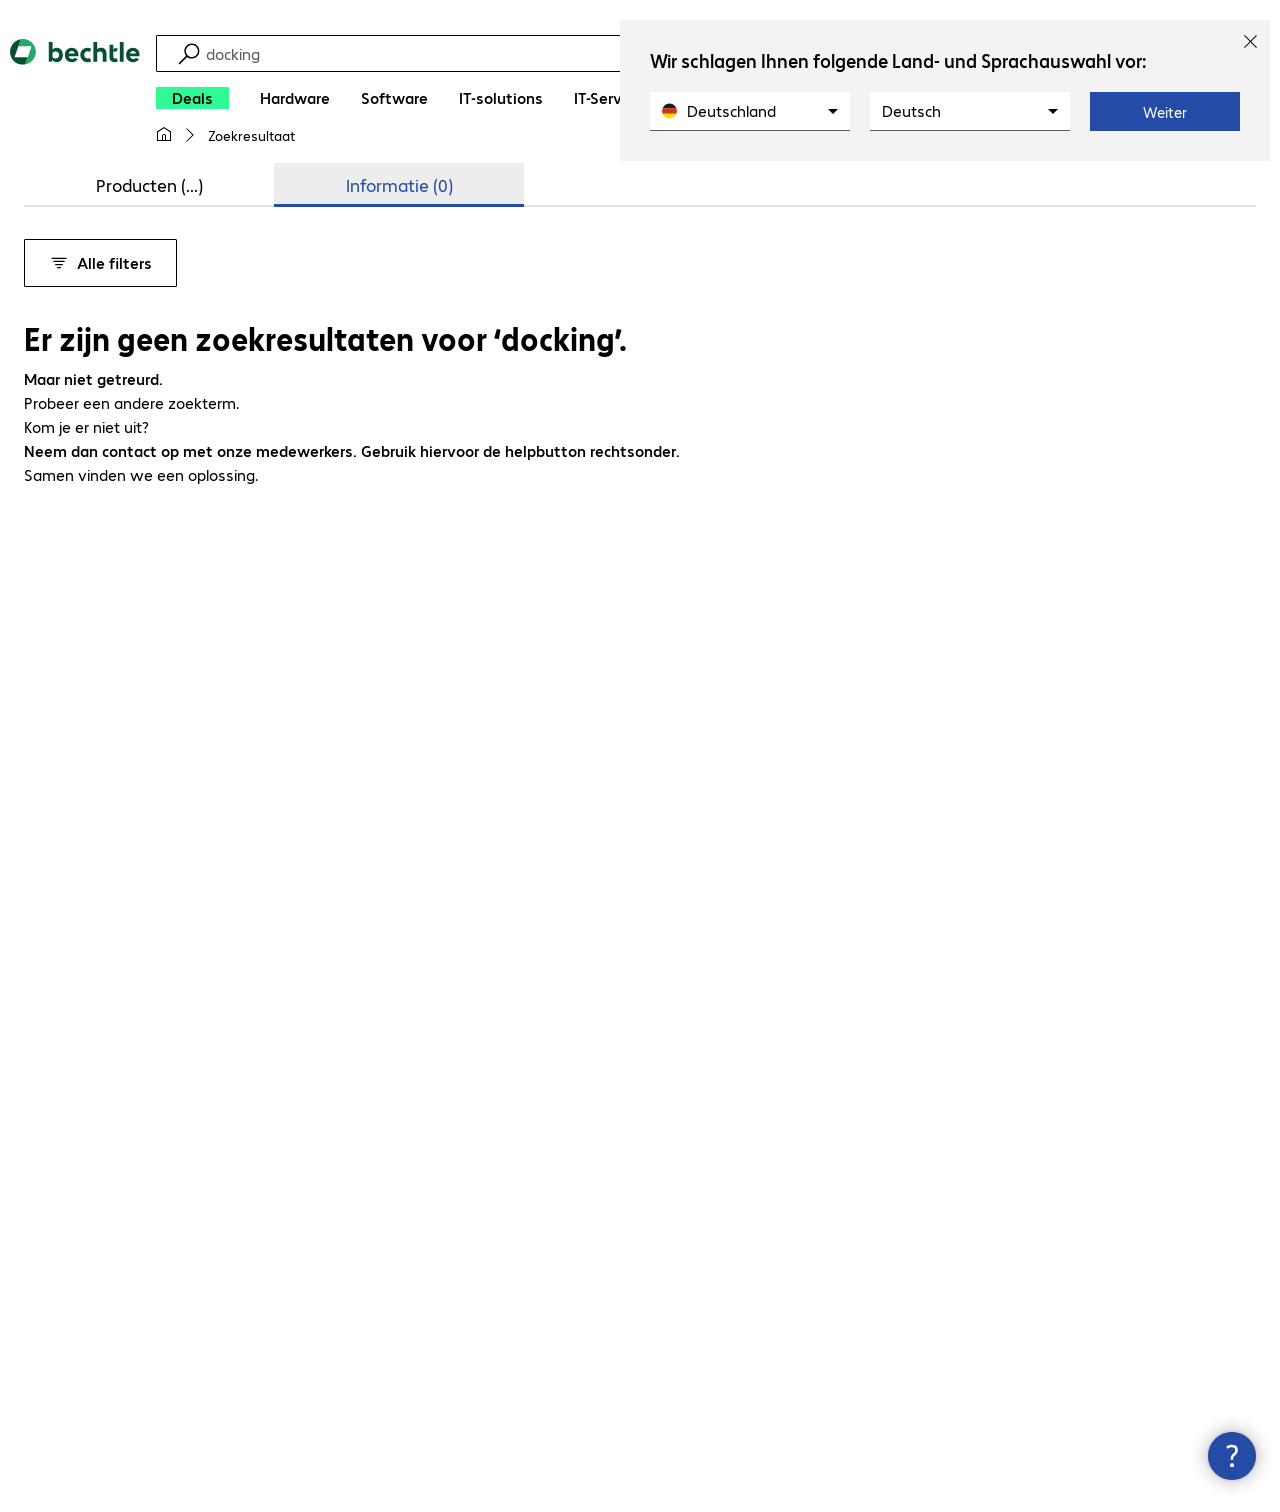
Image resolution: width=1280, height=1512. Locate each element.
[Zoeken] (577, 53)
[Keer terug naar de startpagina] (75, 100)
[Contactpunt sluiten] (1232, 1456)
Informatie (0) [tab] (399, 184)
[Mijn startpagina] (164, 135)
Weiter (1165, 112)
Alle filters (100, 262)
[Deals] (192, 98)
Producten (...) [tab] (149, 184)
